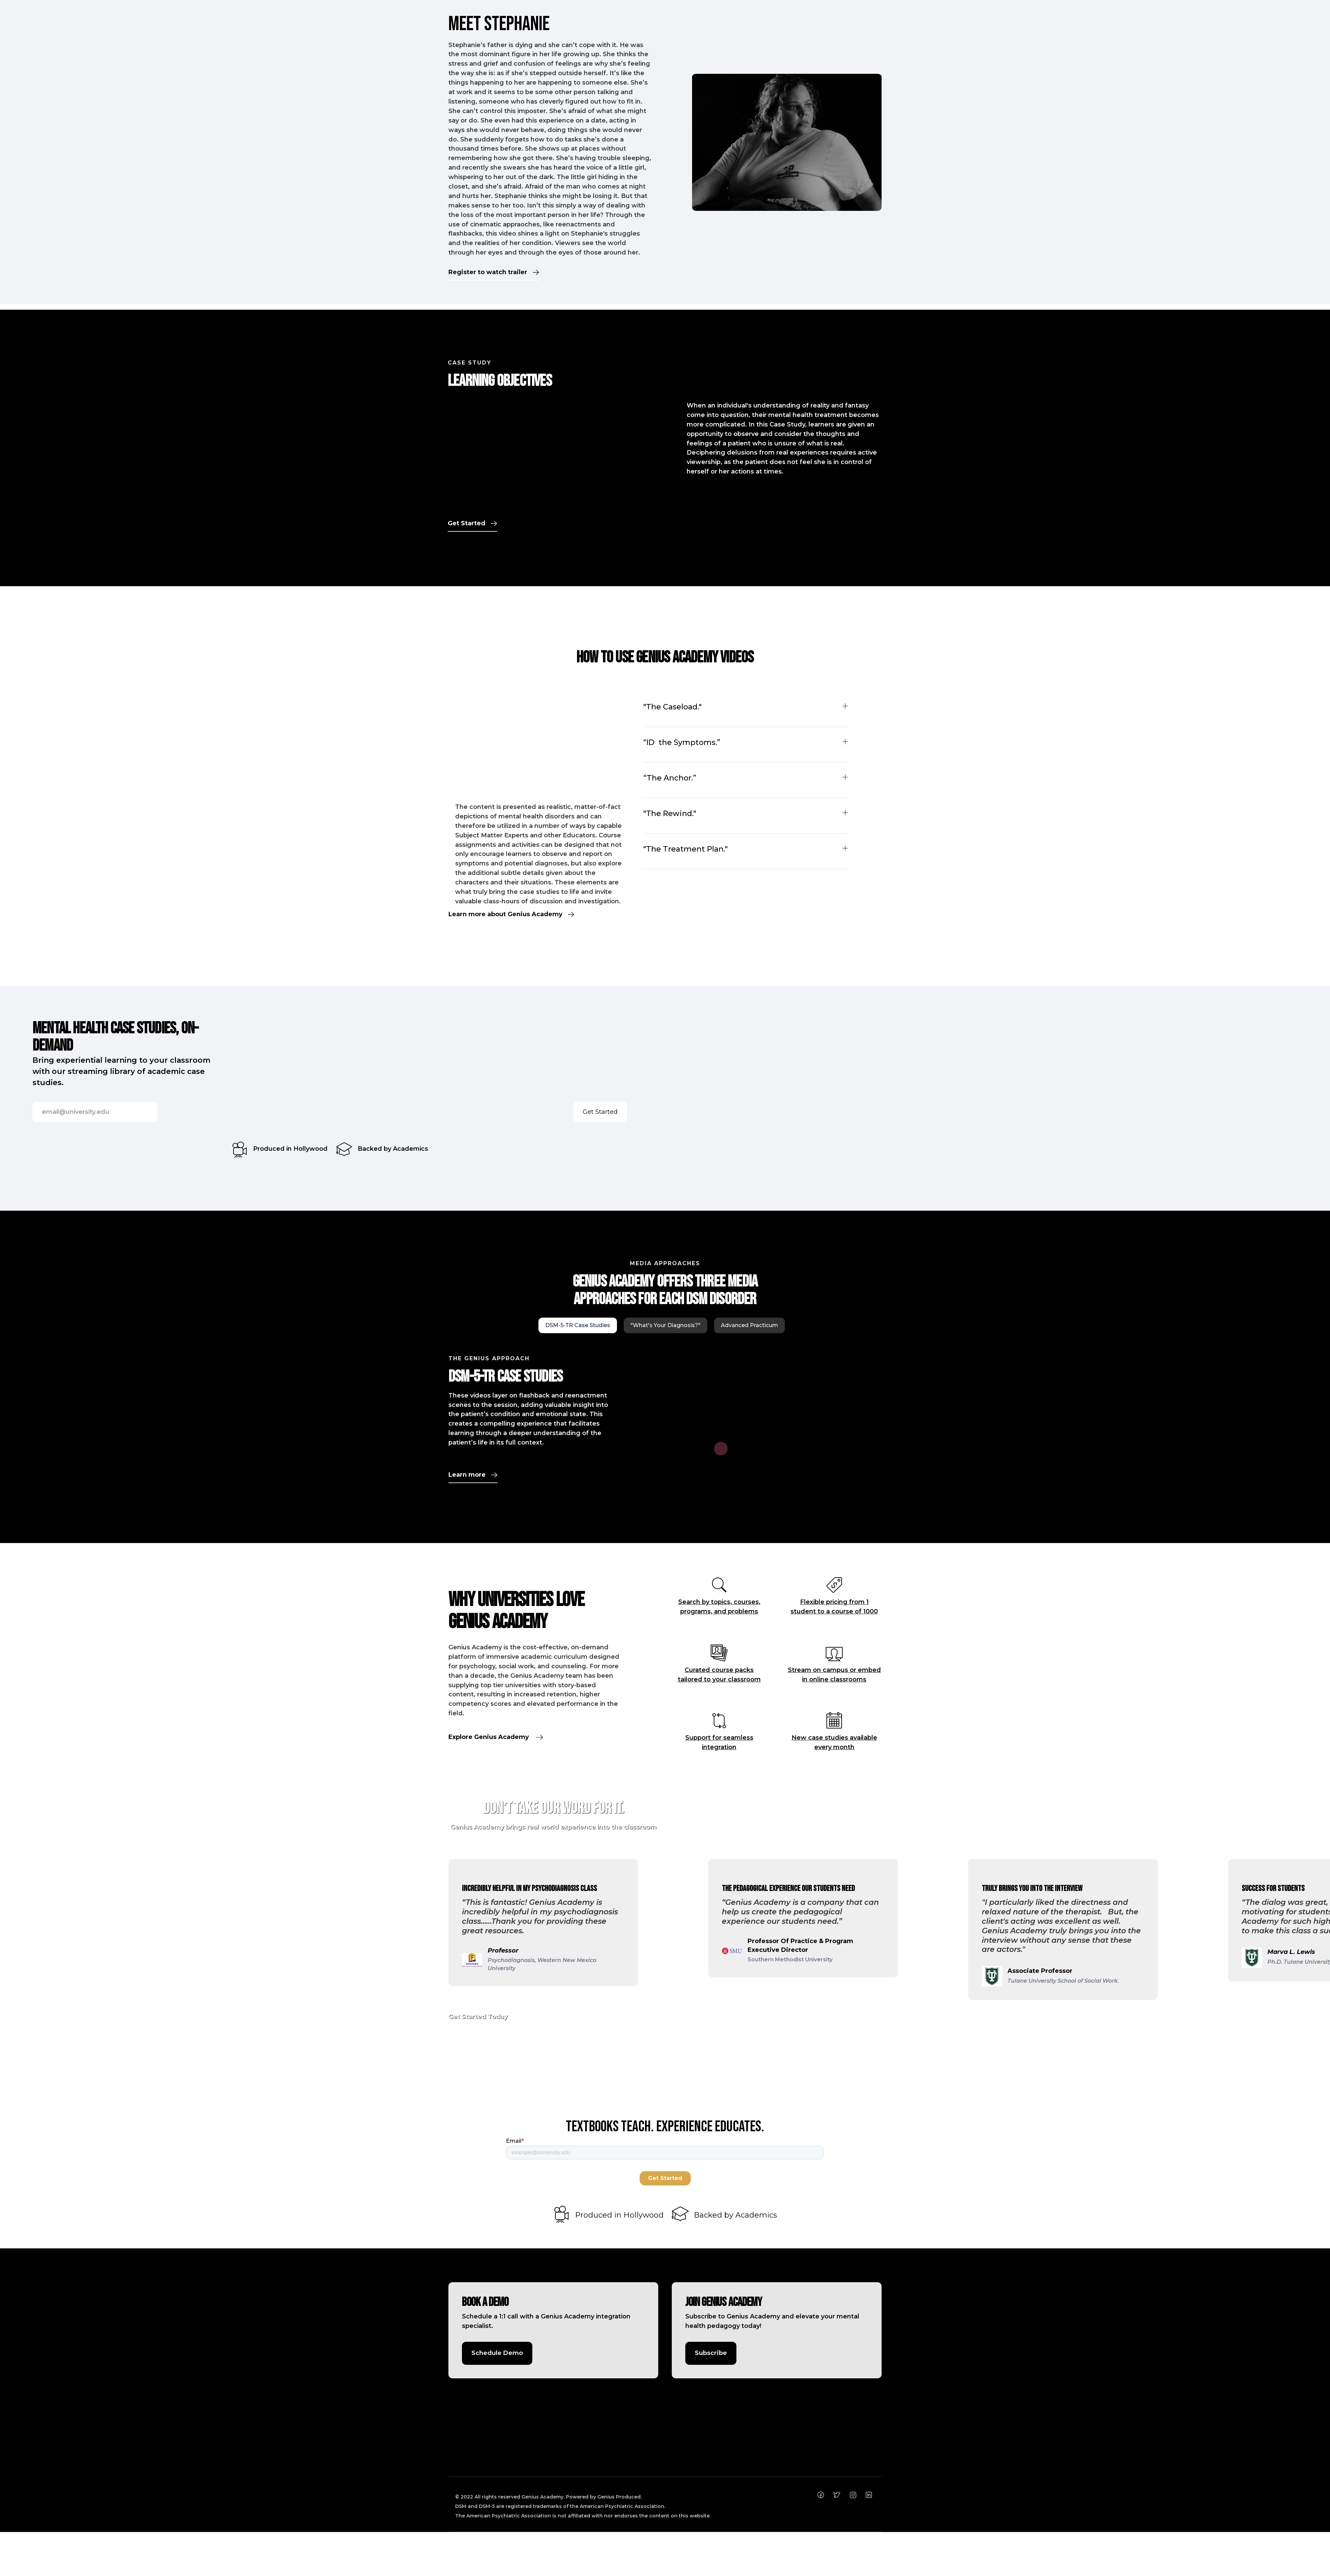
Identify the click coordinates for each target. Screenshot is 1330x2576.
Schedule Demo (497, 2353)
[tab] (577, 1325)
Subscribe (711, 2353)
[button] (416, 1922)
